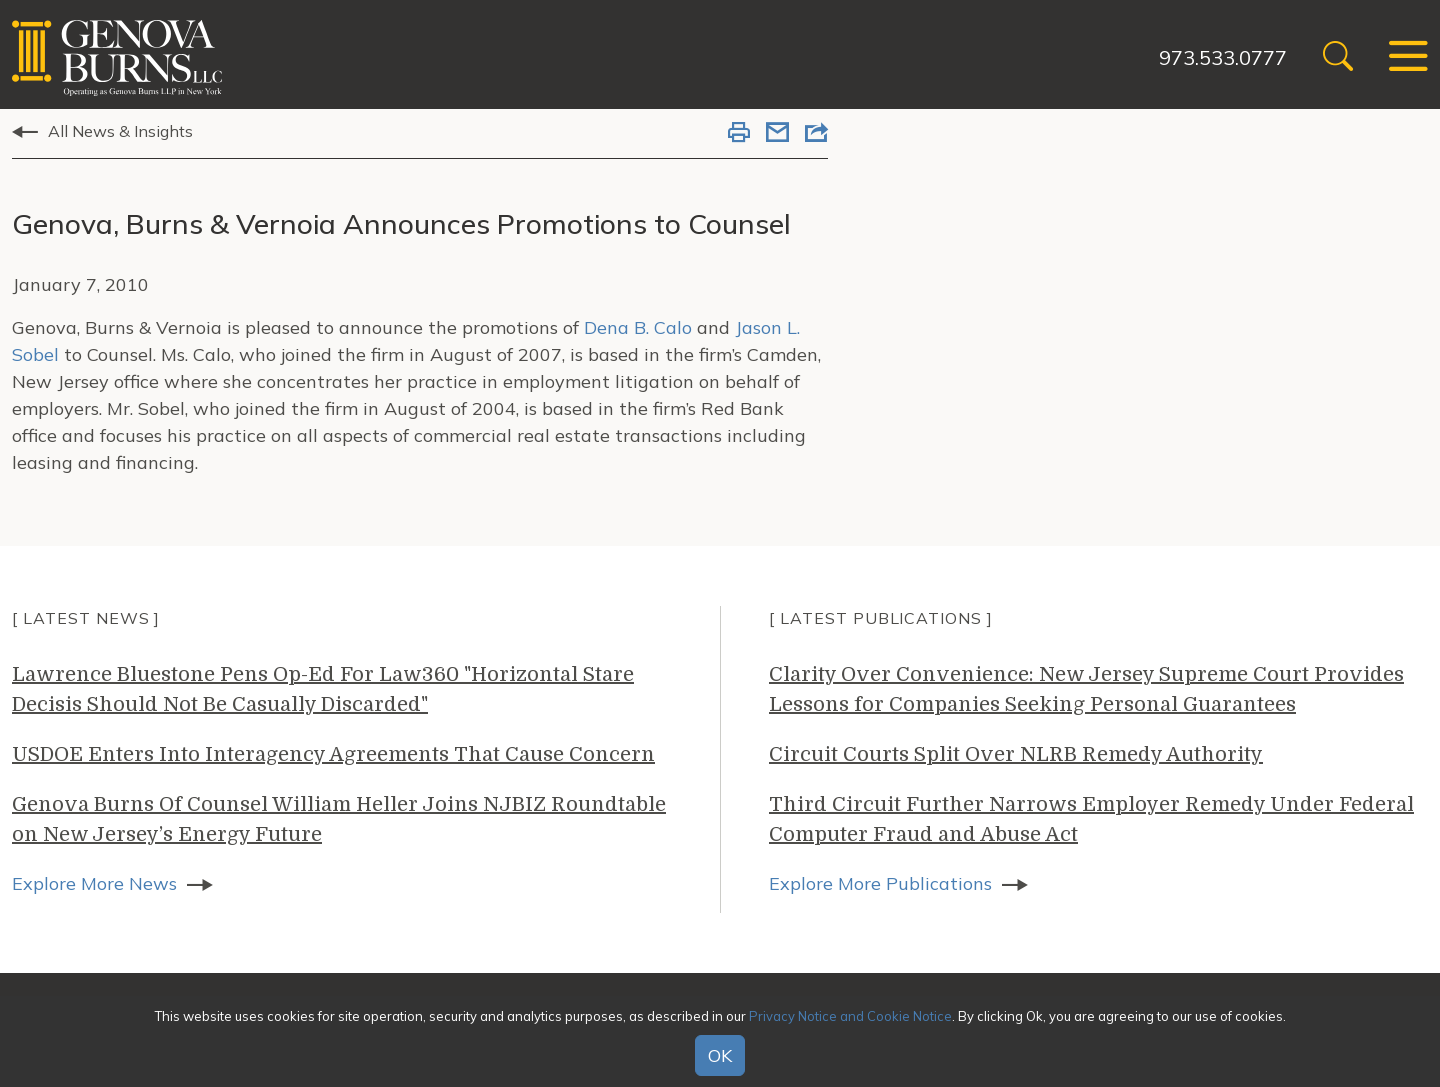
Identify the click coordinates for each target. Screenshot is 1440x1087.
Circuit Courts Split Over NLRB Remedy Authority (1016, 754)
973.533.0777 (1223, 57)
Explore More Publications (880, 883)
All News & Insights (120, 131)
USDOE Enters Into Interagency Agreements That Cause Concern (333, 754)
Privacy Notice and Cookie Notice (850, 1016)
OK (720, 1055)
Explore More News (94, 883)
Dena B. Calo (638, 327)
